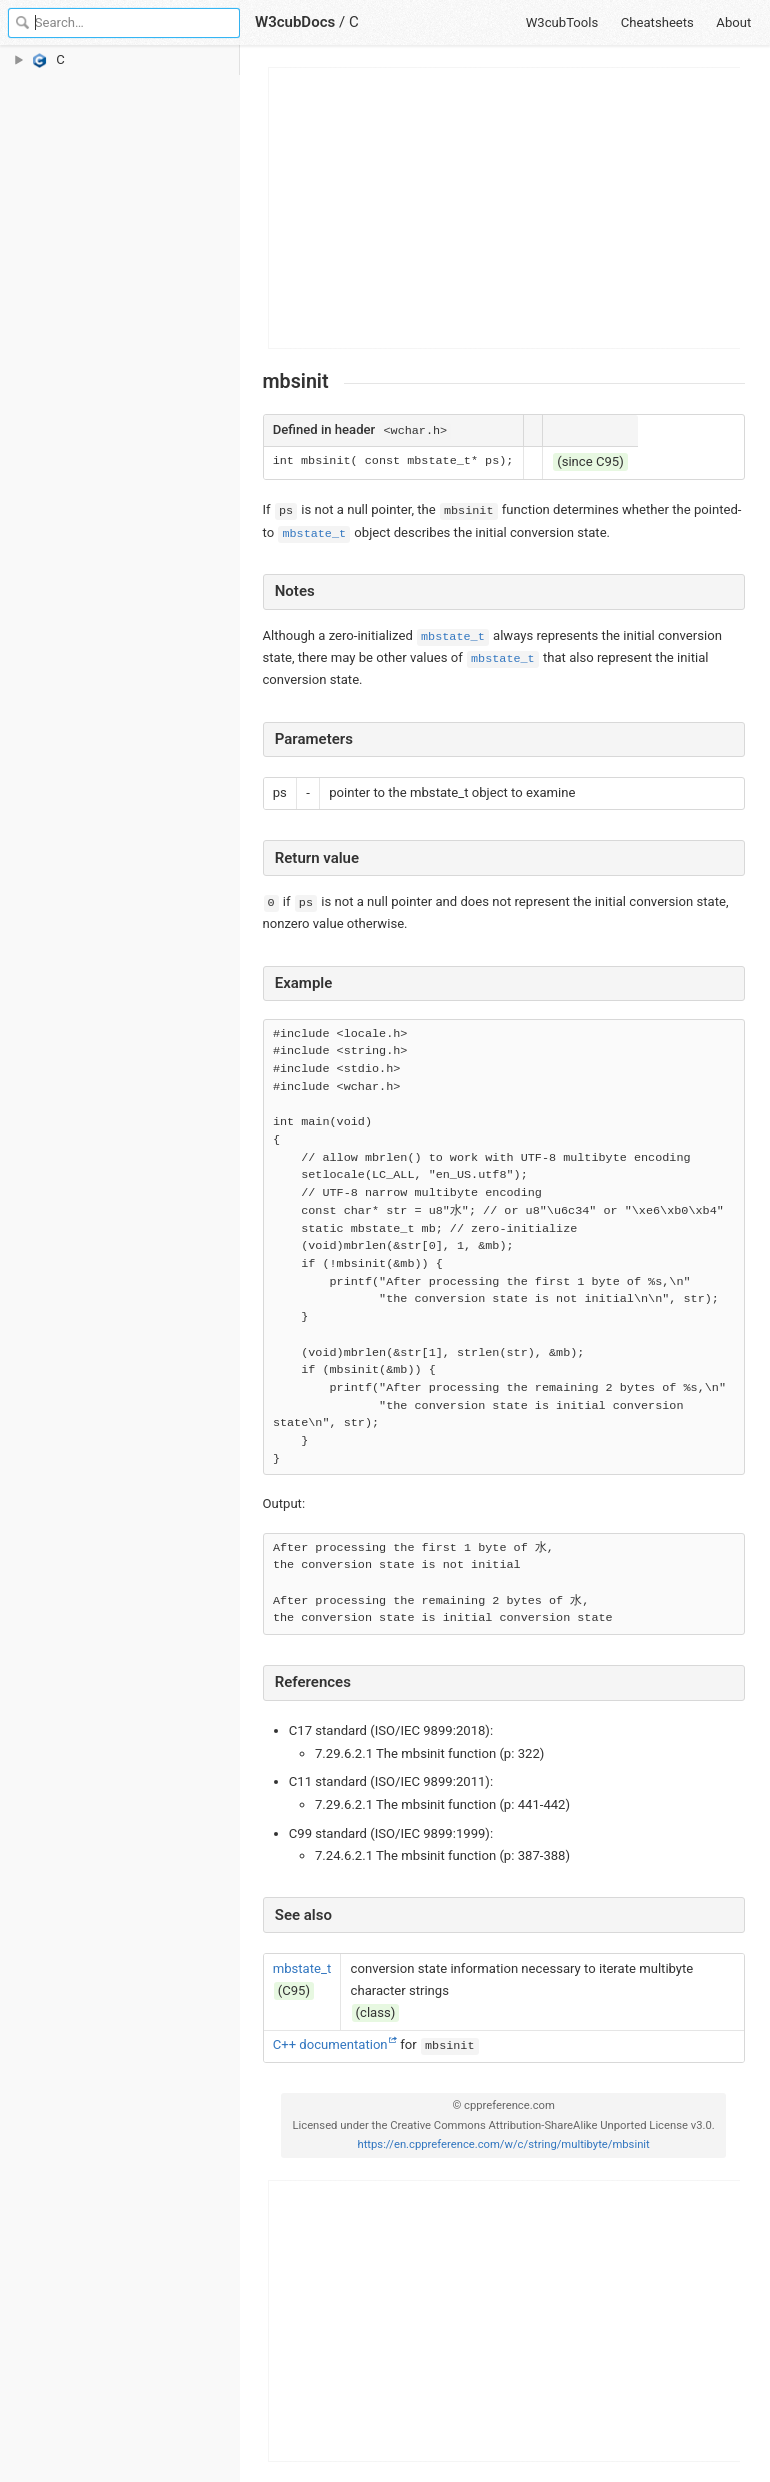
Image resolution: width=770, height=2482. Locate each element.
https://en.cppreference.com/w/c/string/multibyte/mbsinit (503, 2144)
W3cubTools (562, 22)
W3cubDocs (295, 22)
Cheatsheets (657, 22)
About (733, 22)
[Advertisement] (505, 208)
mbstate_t (314, 534)
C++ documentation (330, 2044)
